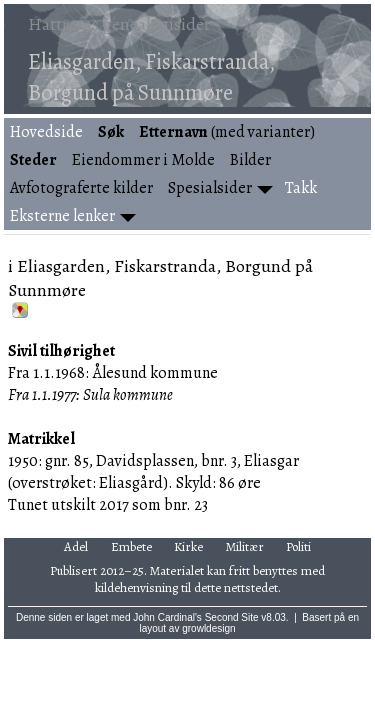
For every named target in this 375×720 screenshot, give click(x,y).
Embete (131, 546)
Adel (76, 546)
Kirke (188, 546)
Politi (298, 546)
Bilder (250, 160)
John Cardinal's (167, 617)
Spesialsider (210, 188)
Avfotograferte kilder (81, 188)
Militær (245, 546)
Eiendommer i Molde (143, 160)
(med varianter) (227, 132)
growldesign (208, 628)
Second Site (232, 617)
